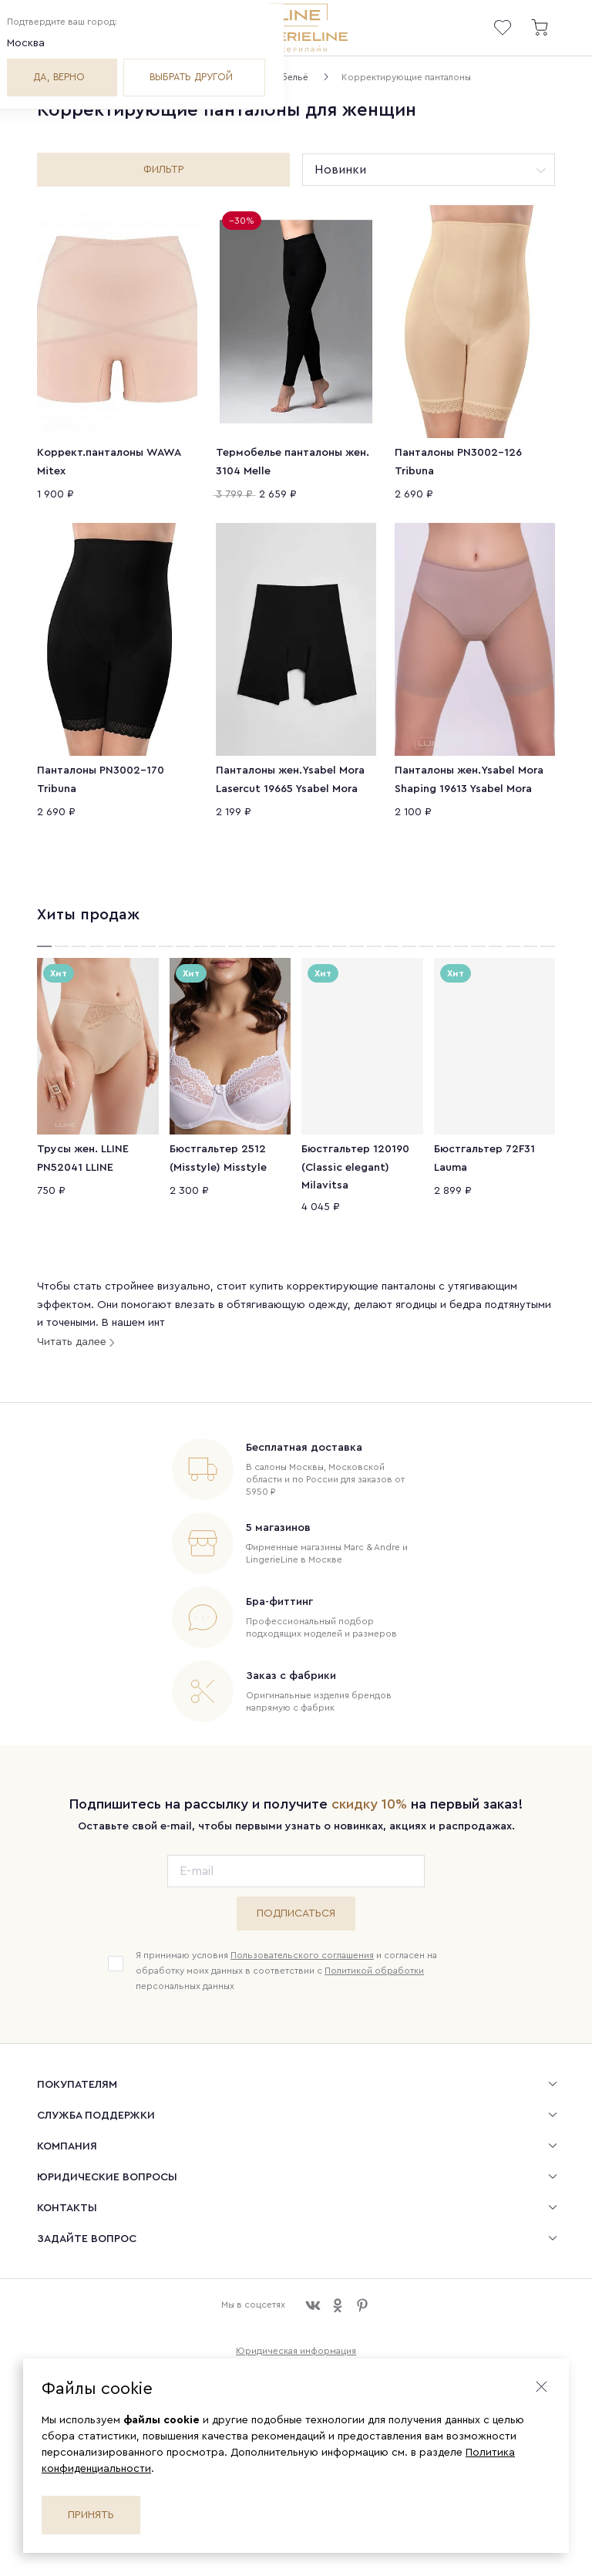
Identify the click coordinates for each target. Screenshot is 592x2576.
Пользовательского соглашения (302, 1943)
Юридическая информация (296, 2339)
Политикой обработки (374, 1959)
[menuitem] (296, 2072)
